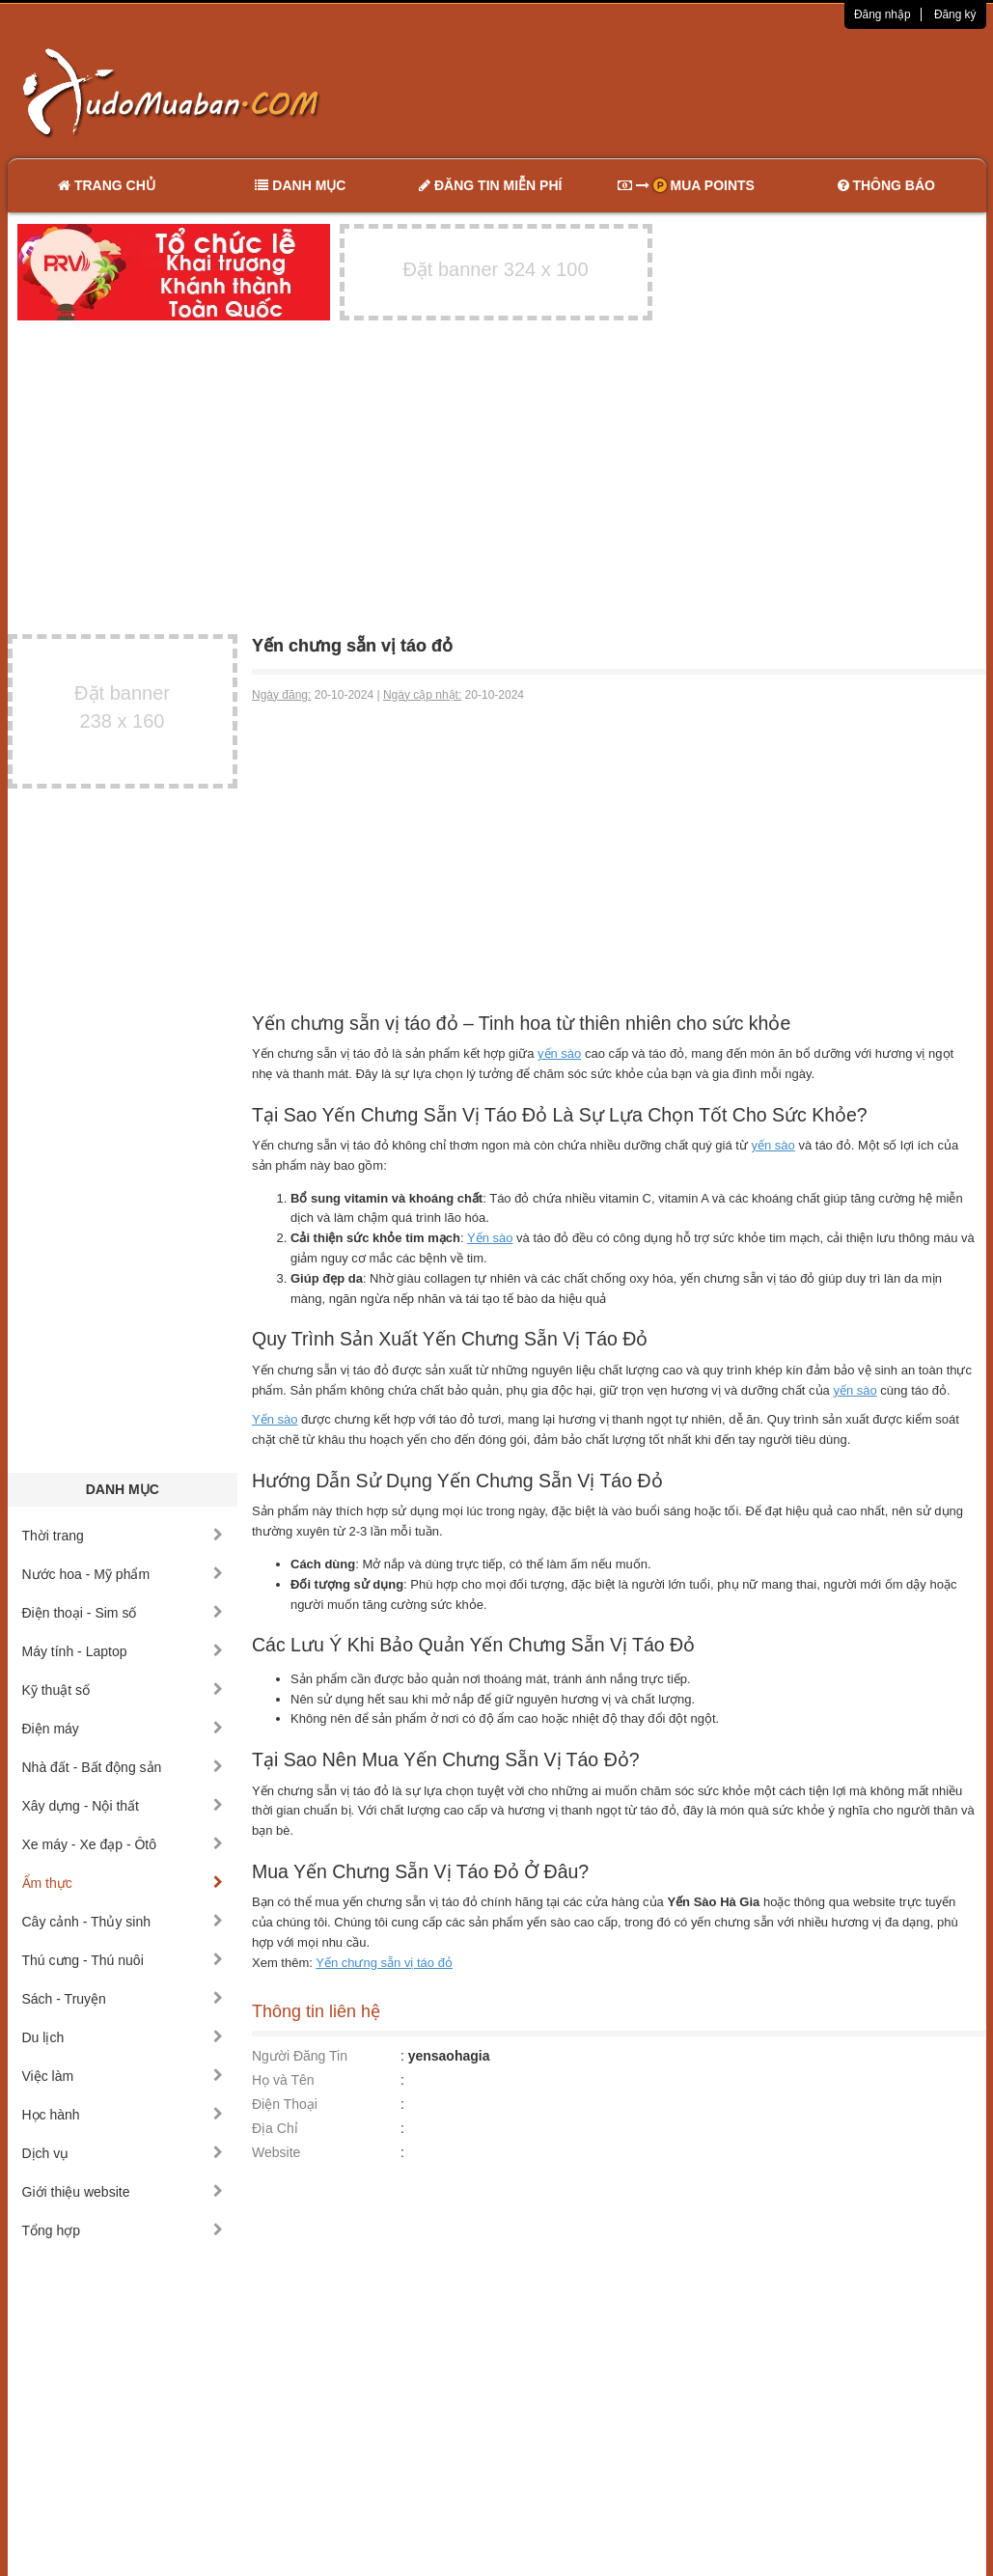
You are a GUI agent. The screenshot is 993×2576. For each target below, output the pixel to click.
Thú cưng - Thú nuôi (123, 1960)
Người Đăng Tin (299, 2056)
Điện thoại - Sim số (123, 1612)
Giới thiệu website (123, 2192)
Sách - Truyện (123, 1999)
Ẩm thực (123, 1883)
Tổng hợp (123, 2230)
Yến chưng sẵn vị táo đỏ (384, 1962)
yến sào (559, 1053)
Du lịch (123, 2037)
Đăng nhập (882, 14)
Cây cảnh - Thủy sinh (123, 1921)
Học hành (123, 2114)
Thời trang (123, 1535)
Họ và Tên (283, 2080)
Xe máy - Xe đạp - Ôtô (123, 1844)
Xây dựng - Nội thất (123, 1806)
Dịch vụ (123, 2153)
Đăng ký (955, 14)
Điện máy (123, 1728)
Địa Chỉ (275, 2128)
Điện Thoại (284, 2104)
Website (276, 2152)
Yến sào (489, 1238)
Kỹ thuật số (123, 1690)
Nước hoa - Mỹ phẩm (123, 1574)
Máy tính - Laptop (123, 1651)
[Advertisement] (699, 91)
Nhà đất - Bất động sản (123, 1767)
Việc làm (123, 2076)
